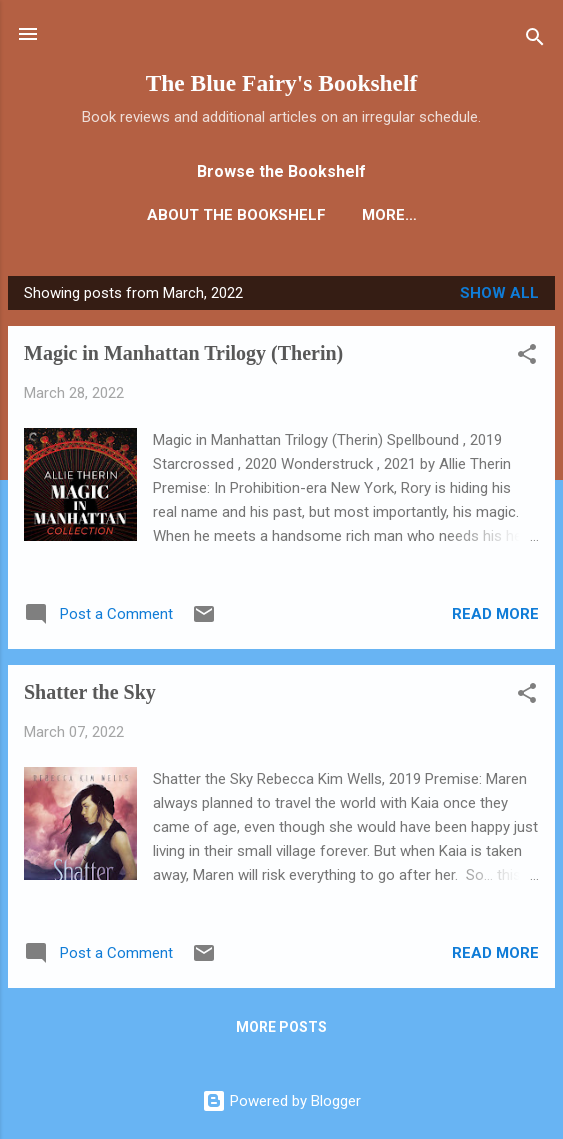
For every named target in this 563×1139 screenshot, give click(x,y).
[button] (527, 357)
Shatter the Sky (90, 692)
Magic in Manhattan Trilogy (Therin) (183, 353)
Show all (499, 293)
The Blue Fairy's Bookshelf (282, 83)
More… (389, 215)
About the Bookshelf (236, 215)
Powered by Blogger (281, 1101)
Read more (495, 614)
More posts (281, 1027)
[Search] (535, 40)
